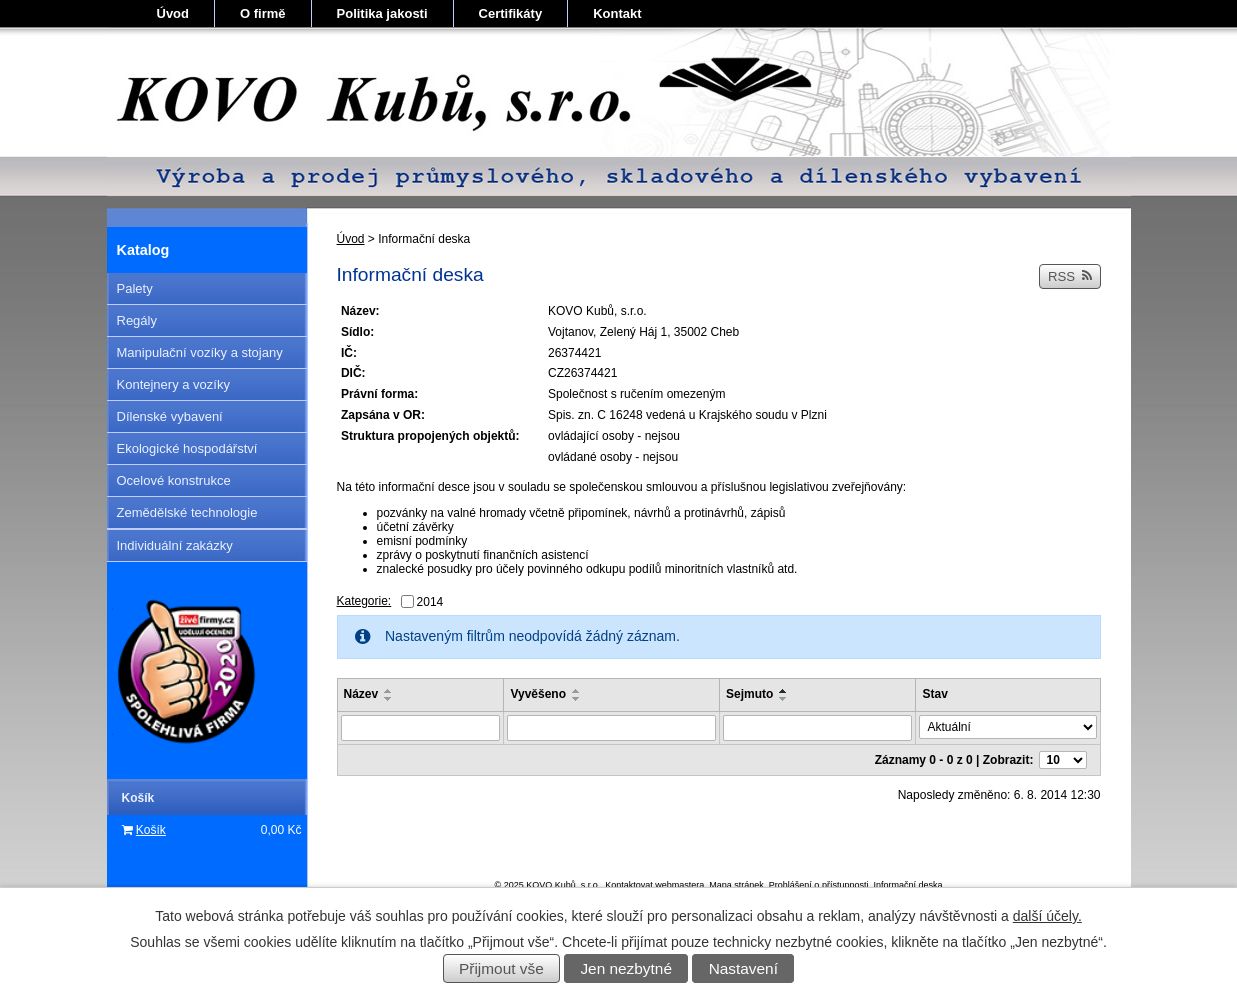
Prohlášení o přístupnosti (819, 885)
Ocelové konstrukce (174, 480)
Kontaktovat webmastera (654, 885)
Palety (135, 288)
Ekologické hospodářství (187, 448)
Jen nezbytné (626, 968)
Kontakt (617, 13)
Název (361, 694)
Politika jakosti (382, 13)
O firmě (263, 13)
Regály (137, 320)
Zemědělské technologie (187, 512)
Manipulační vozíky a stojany (200, 352)
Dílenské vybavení (170, 416)
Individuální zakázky (175, 545)
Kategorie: (364, 601)
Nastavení (743, 968)
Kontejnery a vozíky (173, 384)
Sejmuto (749, 694)
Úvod (173, 13)
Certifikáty (511, 13)
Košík (151, 830)
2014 (430, 602)
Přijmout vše (501, 968)
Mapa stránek (736, 885)
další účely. (1047, 916)
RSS (1070, 276)
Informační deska (907, 885)
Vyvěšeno (538, 694)
